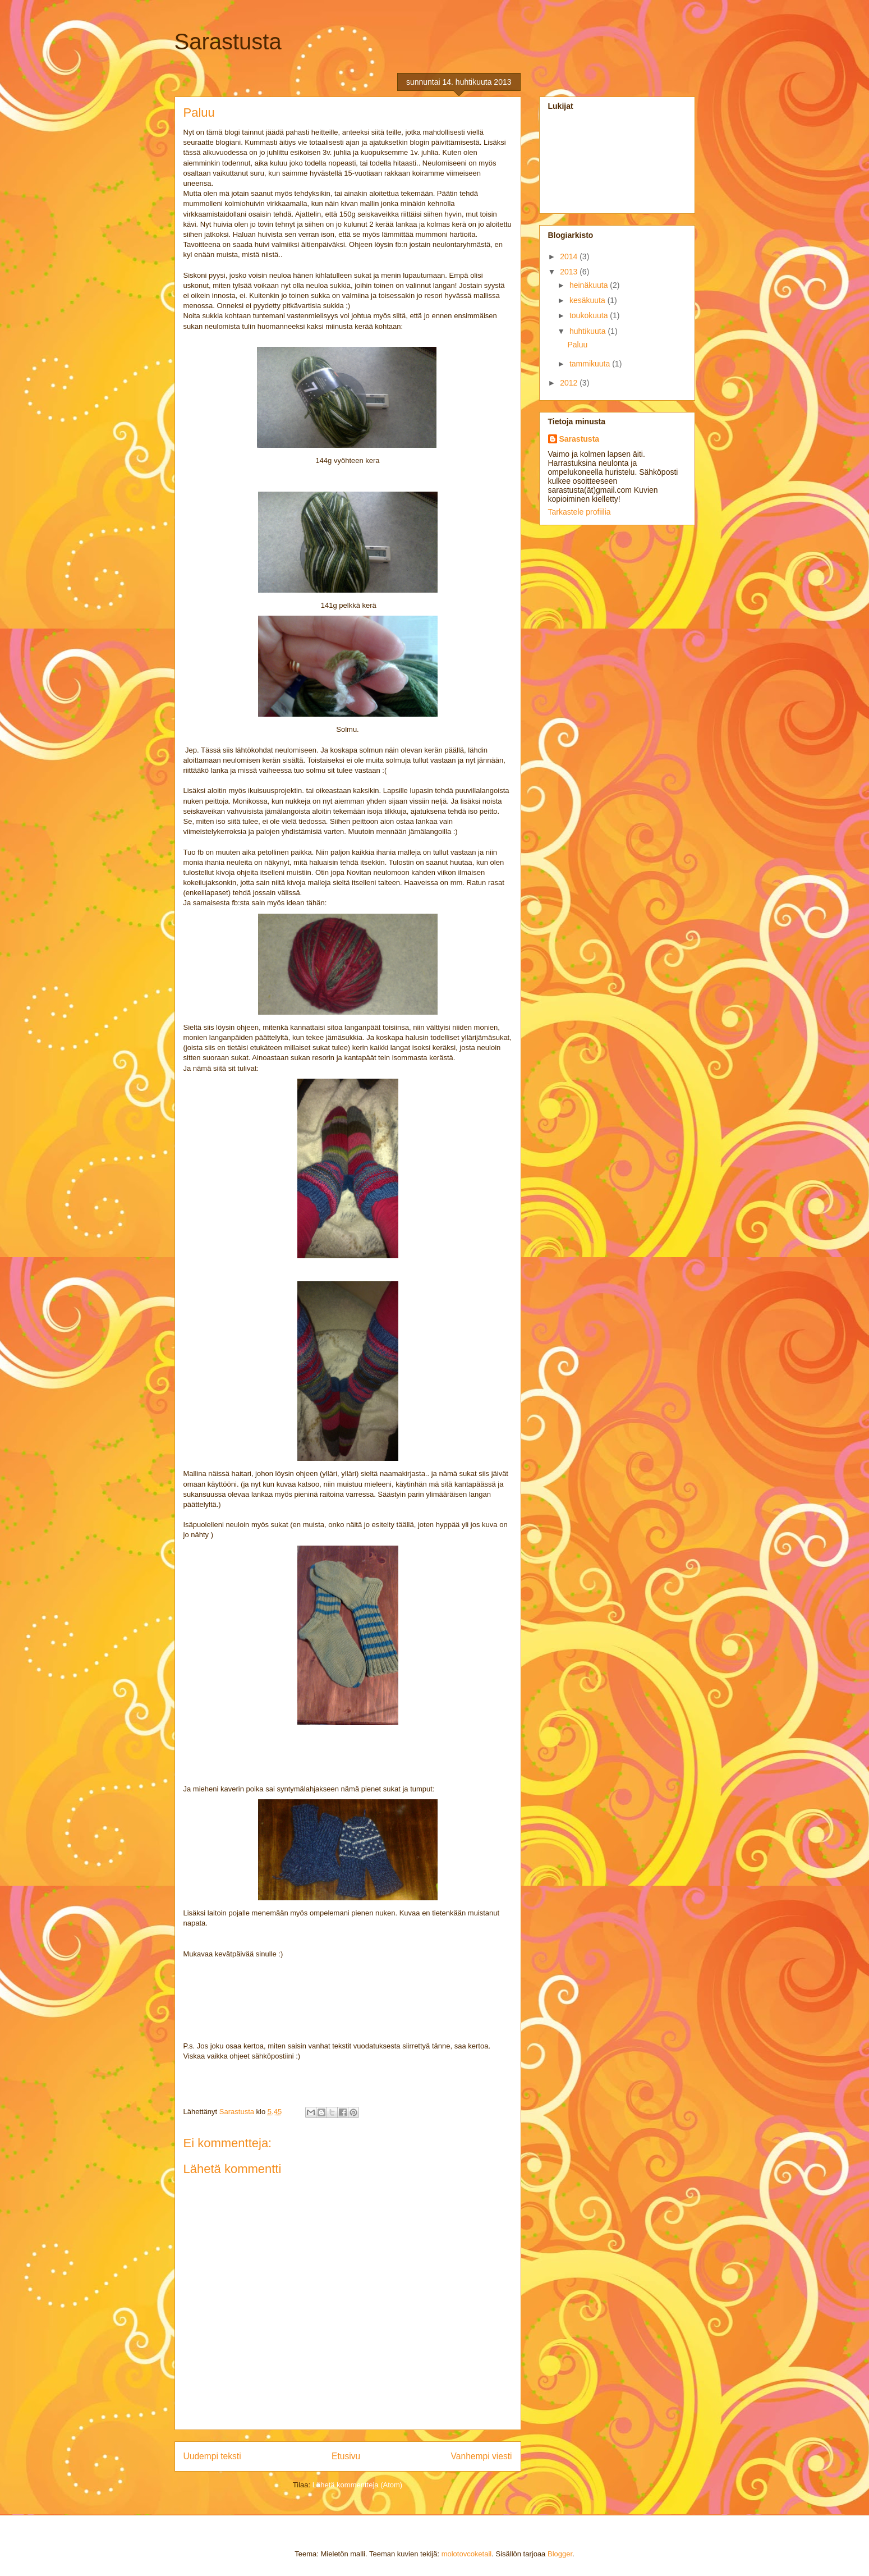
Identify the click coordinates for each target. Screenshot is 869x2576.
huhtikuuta (588, 331)
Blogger (560, 2554)
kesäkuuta (588, 300)
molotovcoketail (467, 2554)
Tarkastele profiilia (579, 511)
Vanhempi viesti (481, 2456)
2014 (570, 256)
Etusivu (346, 2456)
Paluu (577, 344)
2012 (570, 382)
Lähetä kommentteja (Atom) (357, 2485)
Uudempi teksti (212, 2456)
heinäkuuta (589, 285)
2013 (570, 271)
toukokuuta (589, 315)
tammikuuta (590, 363)
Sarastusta (228, 41)
